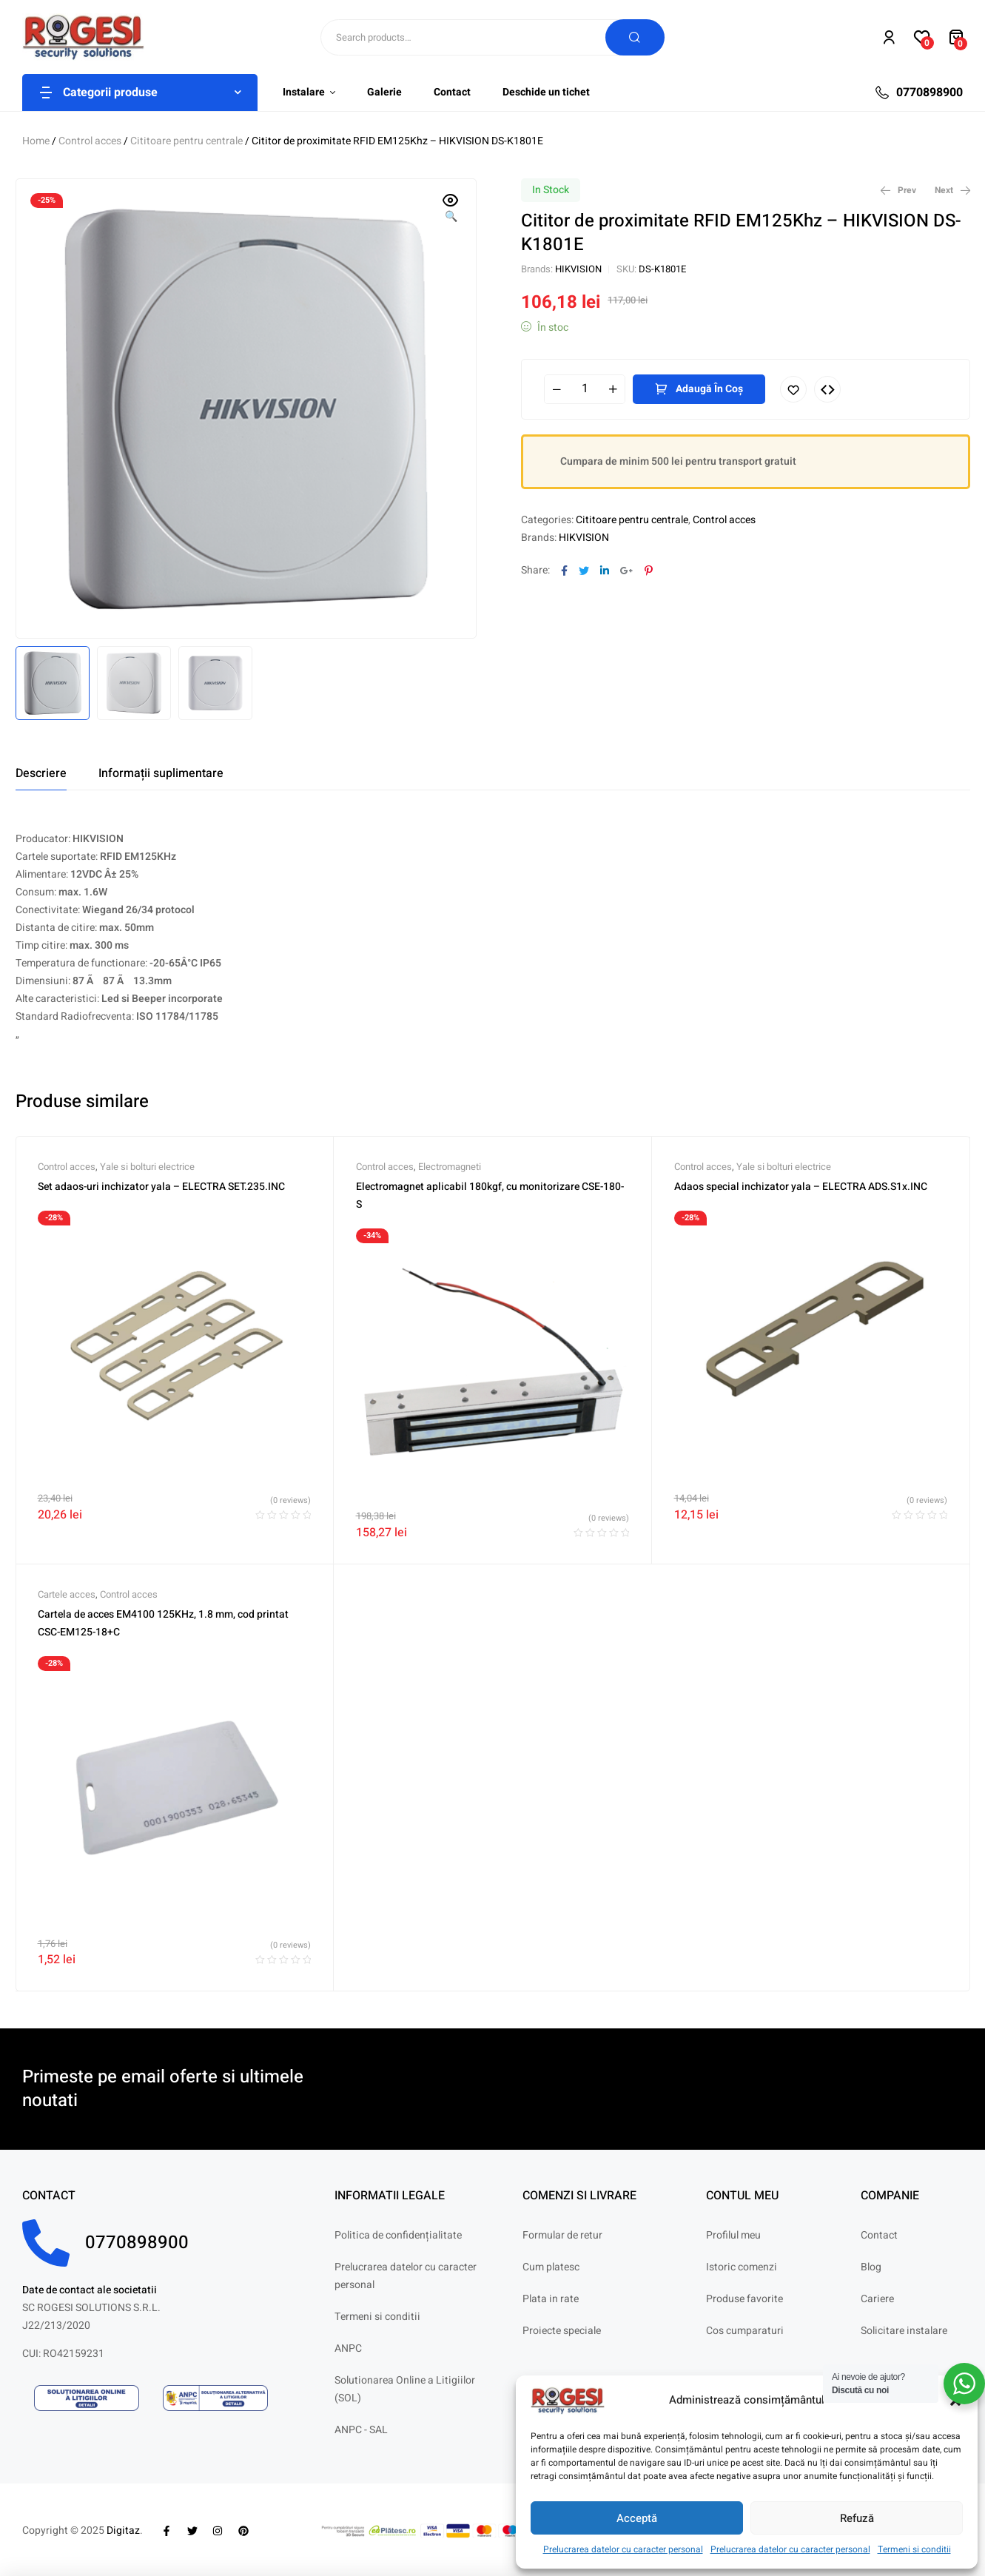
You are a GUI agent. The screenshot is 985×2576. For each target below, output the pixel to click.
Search (635, 37)
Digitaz (123, 2530)
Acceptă (636, 2518)
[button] (451, 209)
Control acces (89, 141)
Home (36, 141)
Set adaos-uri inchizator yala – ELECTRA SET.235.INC (161, 1186)
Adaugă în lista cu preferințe (793, 389)
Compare (827, 389)
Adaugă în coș (709, 389)
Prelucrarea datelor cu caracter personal (623, 2549)
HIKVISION (578, 269)
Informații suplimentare (160, 773)
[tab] (41, 773)
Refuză (857, 2518)
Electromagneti (449, 1167)
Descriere (41, 773)
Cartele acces (66, 1594)
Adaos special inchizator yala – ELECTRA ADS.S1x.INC (800, 1186)
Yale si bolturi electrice (147, 1167)
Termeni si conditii (914, 2549)
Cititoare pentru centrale (186, 141)
